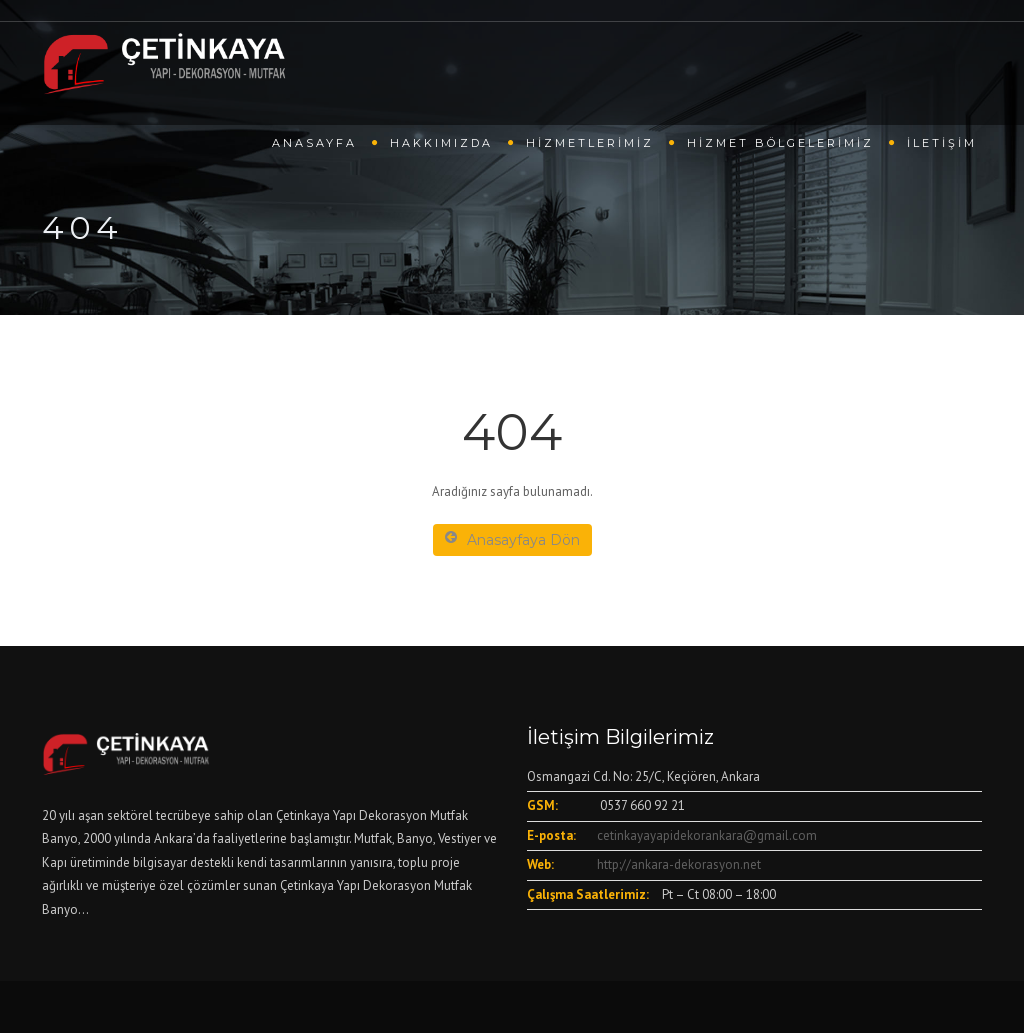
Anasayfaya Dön (512, 539)
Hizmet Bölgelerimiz (780, 143)
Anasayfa (314, 143)
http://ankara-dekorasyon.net (679, 864)
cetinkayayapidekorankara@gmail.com (707, 835)
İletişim (942, 143)
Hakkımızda (441, 143)
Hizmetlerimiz (590, 143)
